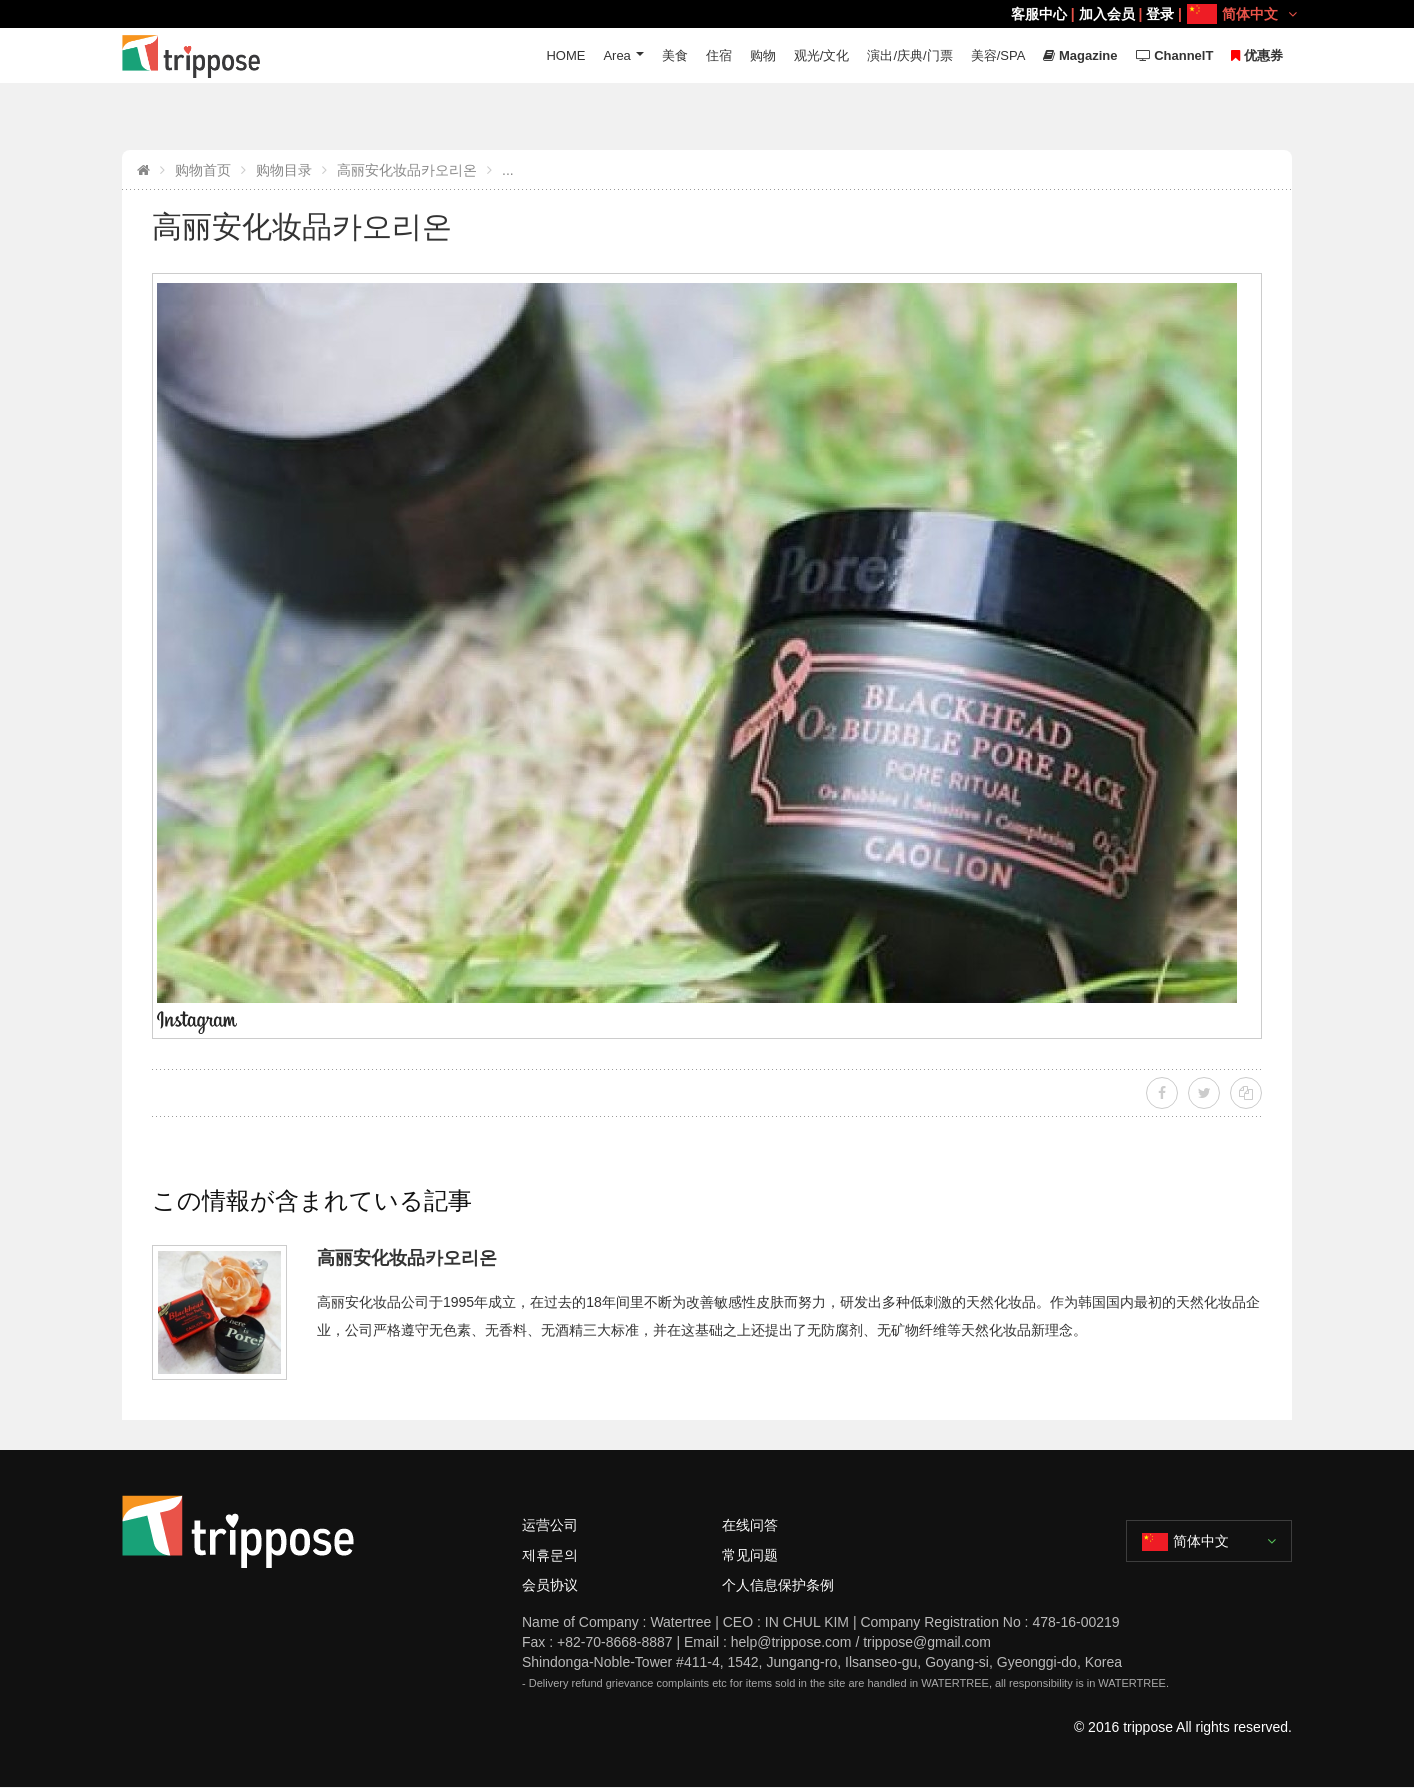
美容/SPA (998, 55)
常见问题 (750, 1555)
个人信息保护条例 (778, 1585)
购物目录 (284, 170)
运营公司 (550, 1525)
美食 (675, 55)
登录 (1160, 14)
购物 (763, 55)
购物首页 (203, 170)
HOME (565, 55)
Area (616, 55)
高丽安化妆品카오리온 (407, 170)
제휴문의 (550, 1555)
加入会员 (1107, 14)
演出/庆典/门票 (909, 55)
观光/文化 (822, 55)
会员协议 (550, 1585)
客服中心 (1039, 14)
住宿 (719, 55)
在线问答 (750, 1525)
